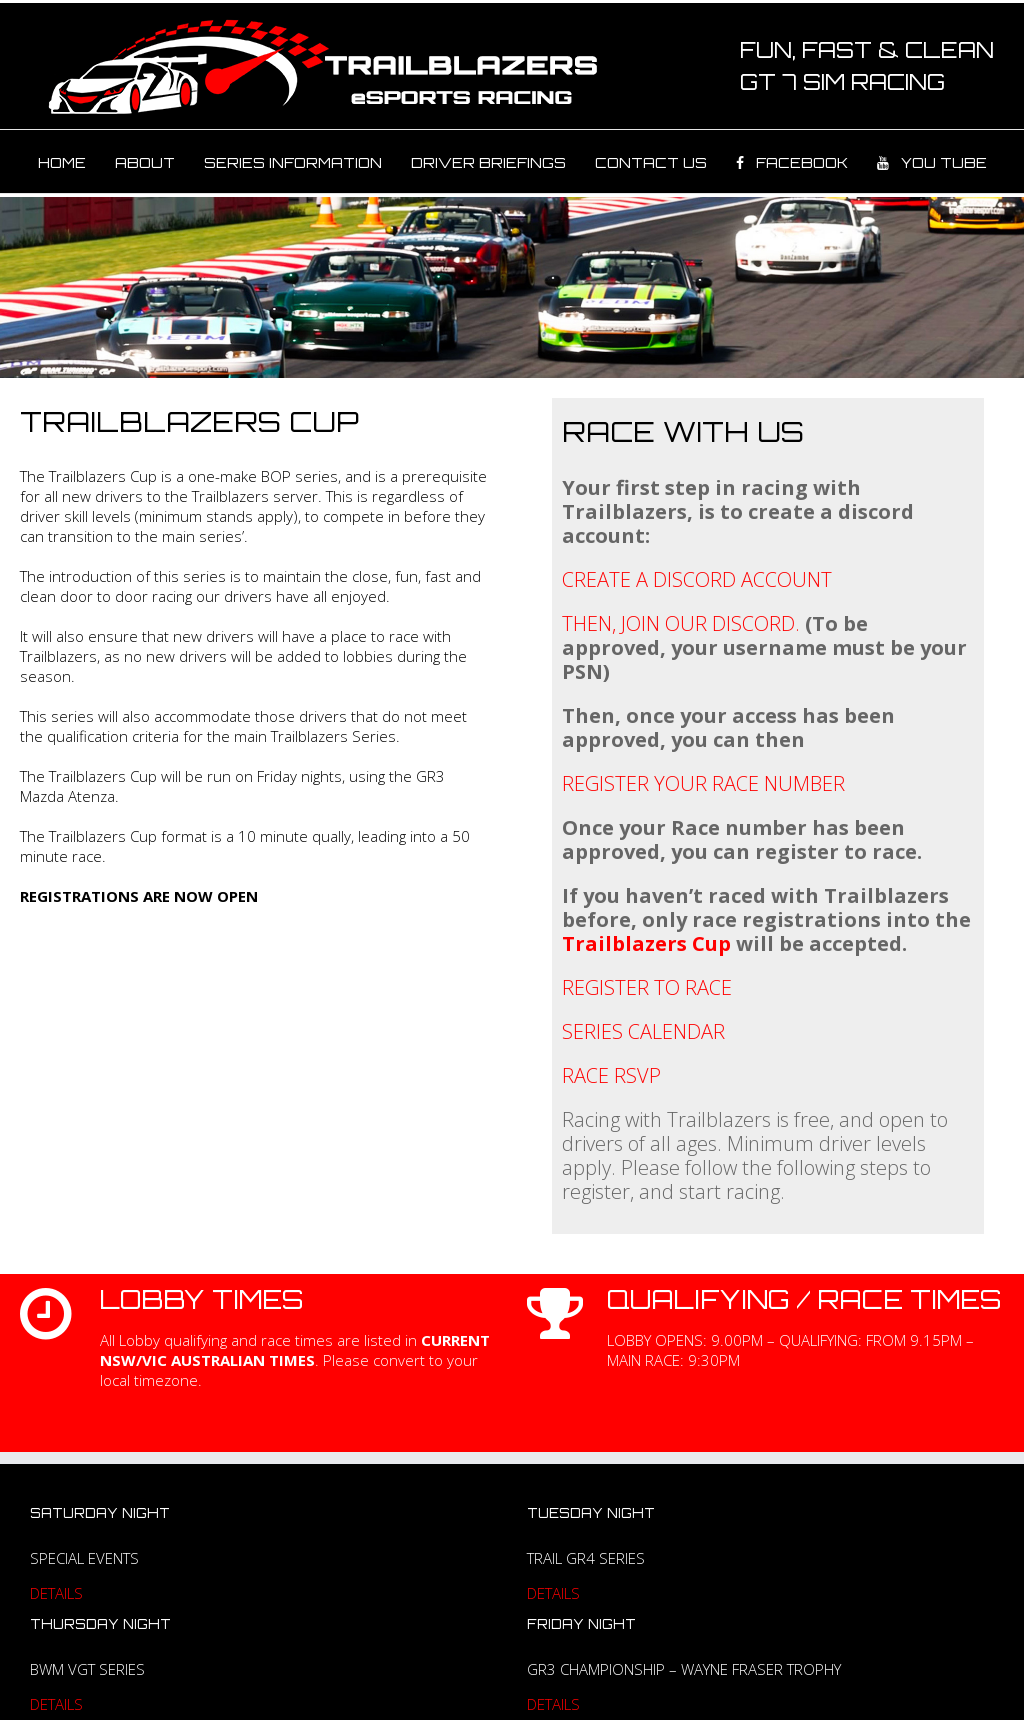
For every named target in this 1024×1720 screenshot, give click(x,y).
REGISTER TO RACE (647, 987)
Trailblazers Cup (646, 943)
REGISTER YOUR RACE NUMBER (703, 783)
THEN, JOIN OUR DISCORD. (681, 623)
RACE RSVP (611, 1075)
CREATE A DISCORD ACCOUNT (697, 579)
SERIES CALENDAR (643, 1031)
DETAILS (56, 1593)
